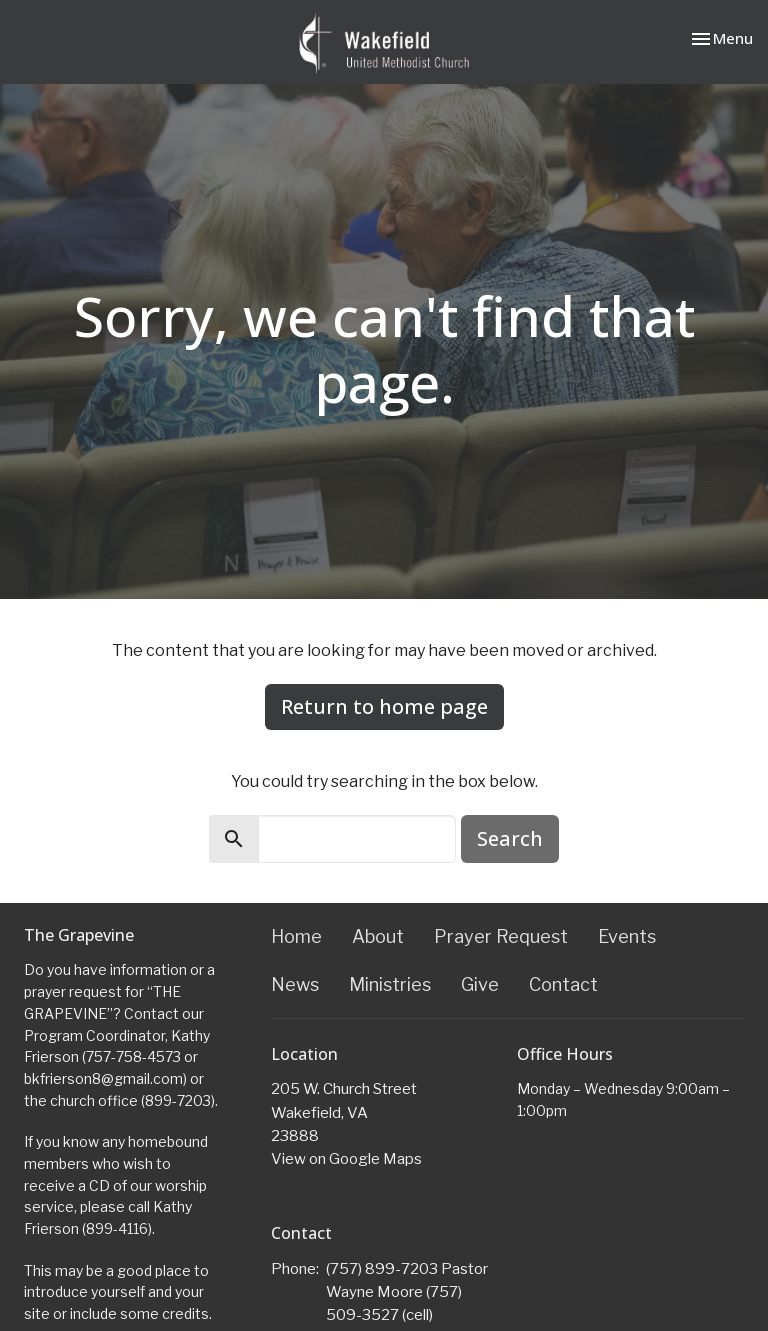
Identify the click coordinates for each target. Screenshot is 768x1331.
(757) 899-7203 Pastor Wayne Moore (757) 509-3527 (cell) (407, 1292)
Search (510, 838)
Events (627, 936)
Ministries (390, 984)
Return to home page (384, 706)
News (295, 984)
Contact (563, 984)
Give (480, 984)
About (378, 936)
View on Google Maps (346, 1159)
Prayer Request (501, 936)
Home (296, 936)
